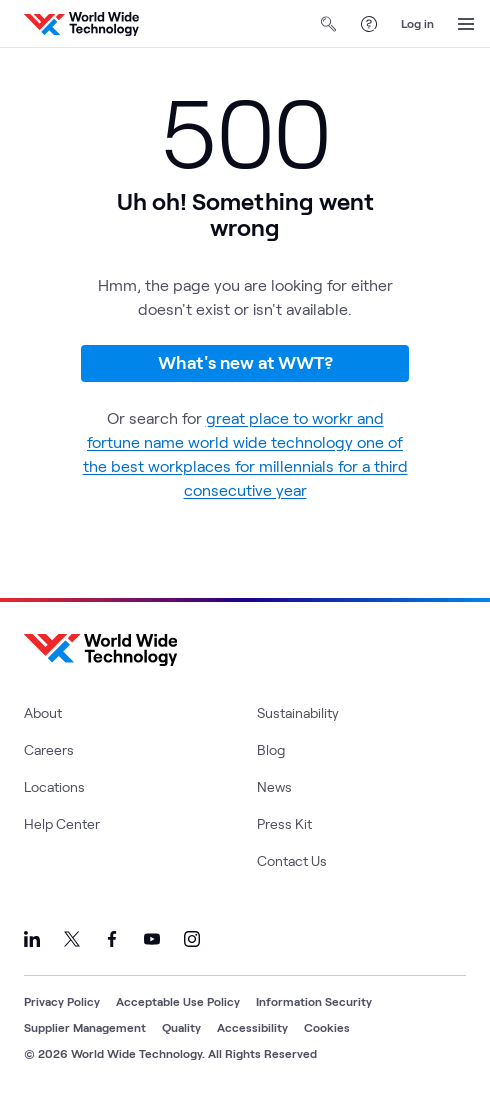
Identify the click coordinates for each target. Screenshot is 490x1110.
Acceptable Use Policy (178, 1001)
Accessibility (252, 1027)
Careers (49, 749)
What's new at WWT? (245, 362)
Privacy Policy (62, 1001)
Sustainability (298, 712)
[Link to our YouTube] (152, 939)
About (43, 712)
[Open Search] (329, 24)
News (274, 786)
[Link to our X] (72, 939)
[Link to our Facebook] (112, 939)
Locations (54, 786)
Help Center (62, 823)
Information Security (314, 1001)
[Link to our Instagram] (192, 939)
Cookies (327, 1027)
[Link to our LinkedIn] (32, 939)
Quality (181, 1027)
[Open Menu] (466, 24)
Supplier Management (85, 1027)
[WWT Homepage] (81, 24)
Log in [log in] (417, 23)
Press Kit (284, 823)
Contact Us (292, 860)
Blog (271, 749)
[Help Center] (369, 24)
